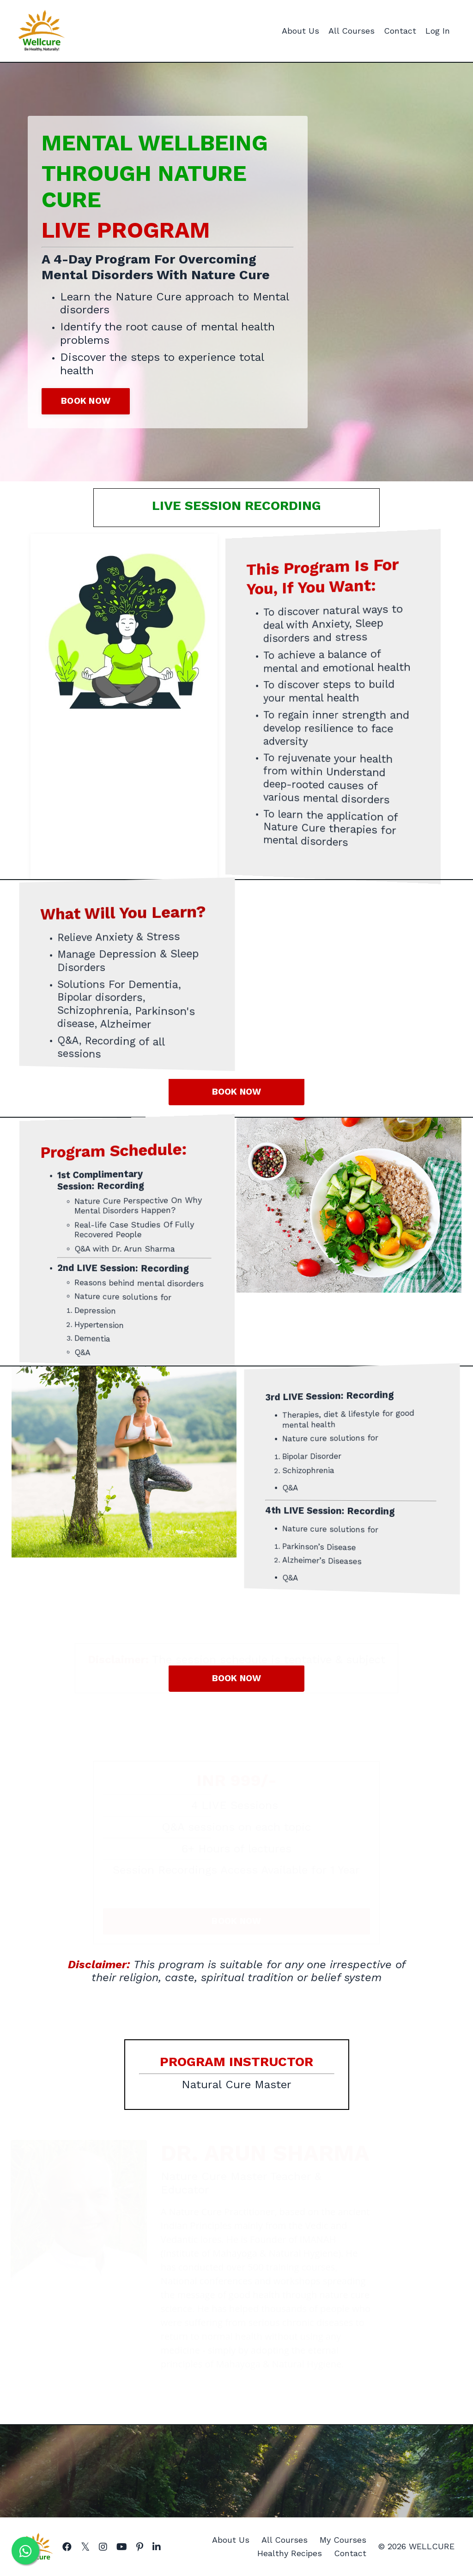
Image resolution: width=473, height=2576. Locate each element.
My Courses (343, 2540)
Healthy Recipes (289, 2553)
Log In (437, 31)
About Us (300, 31)
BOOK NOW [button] (85, 400)
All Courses (351, 31)
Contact (400, 31)
